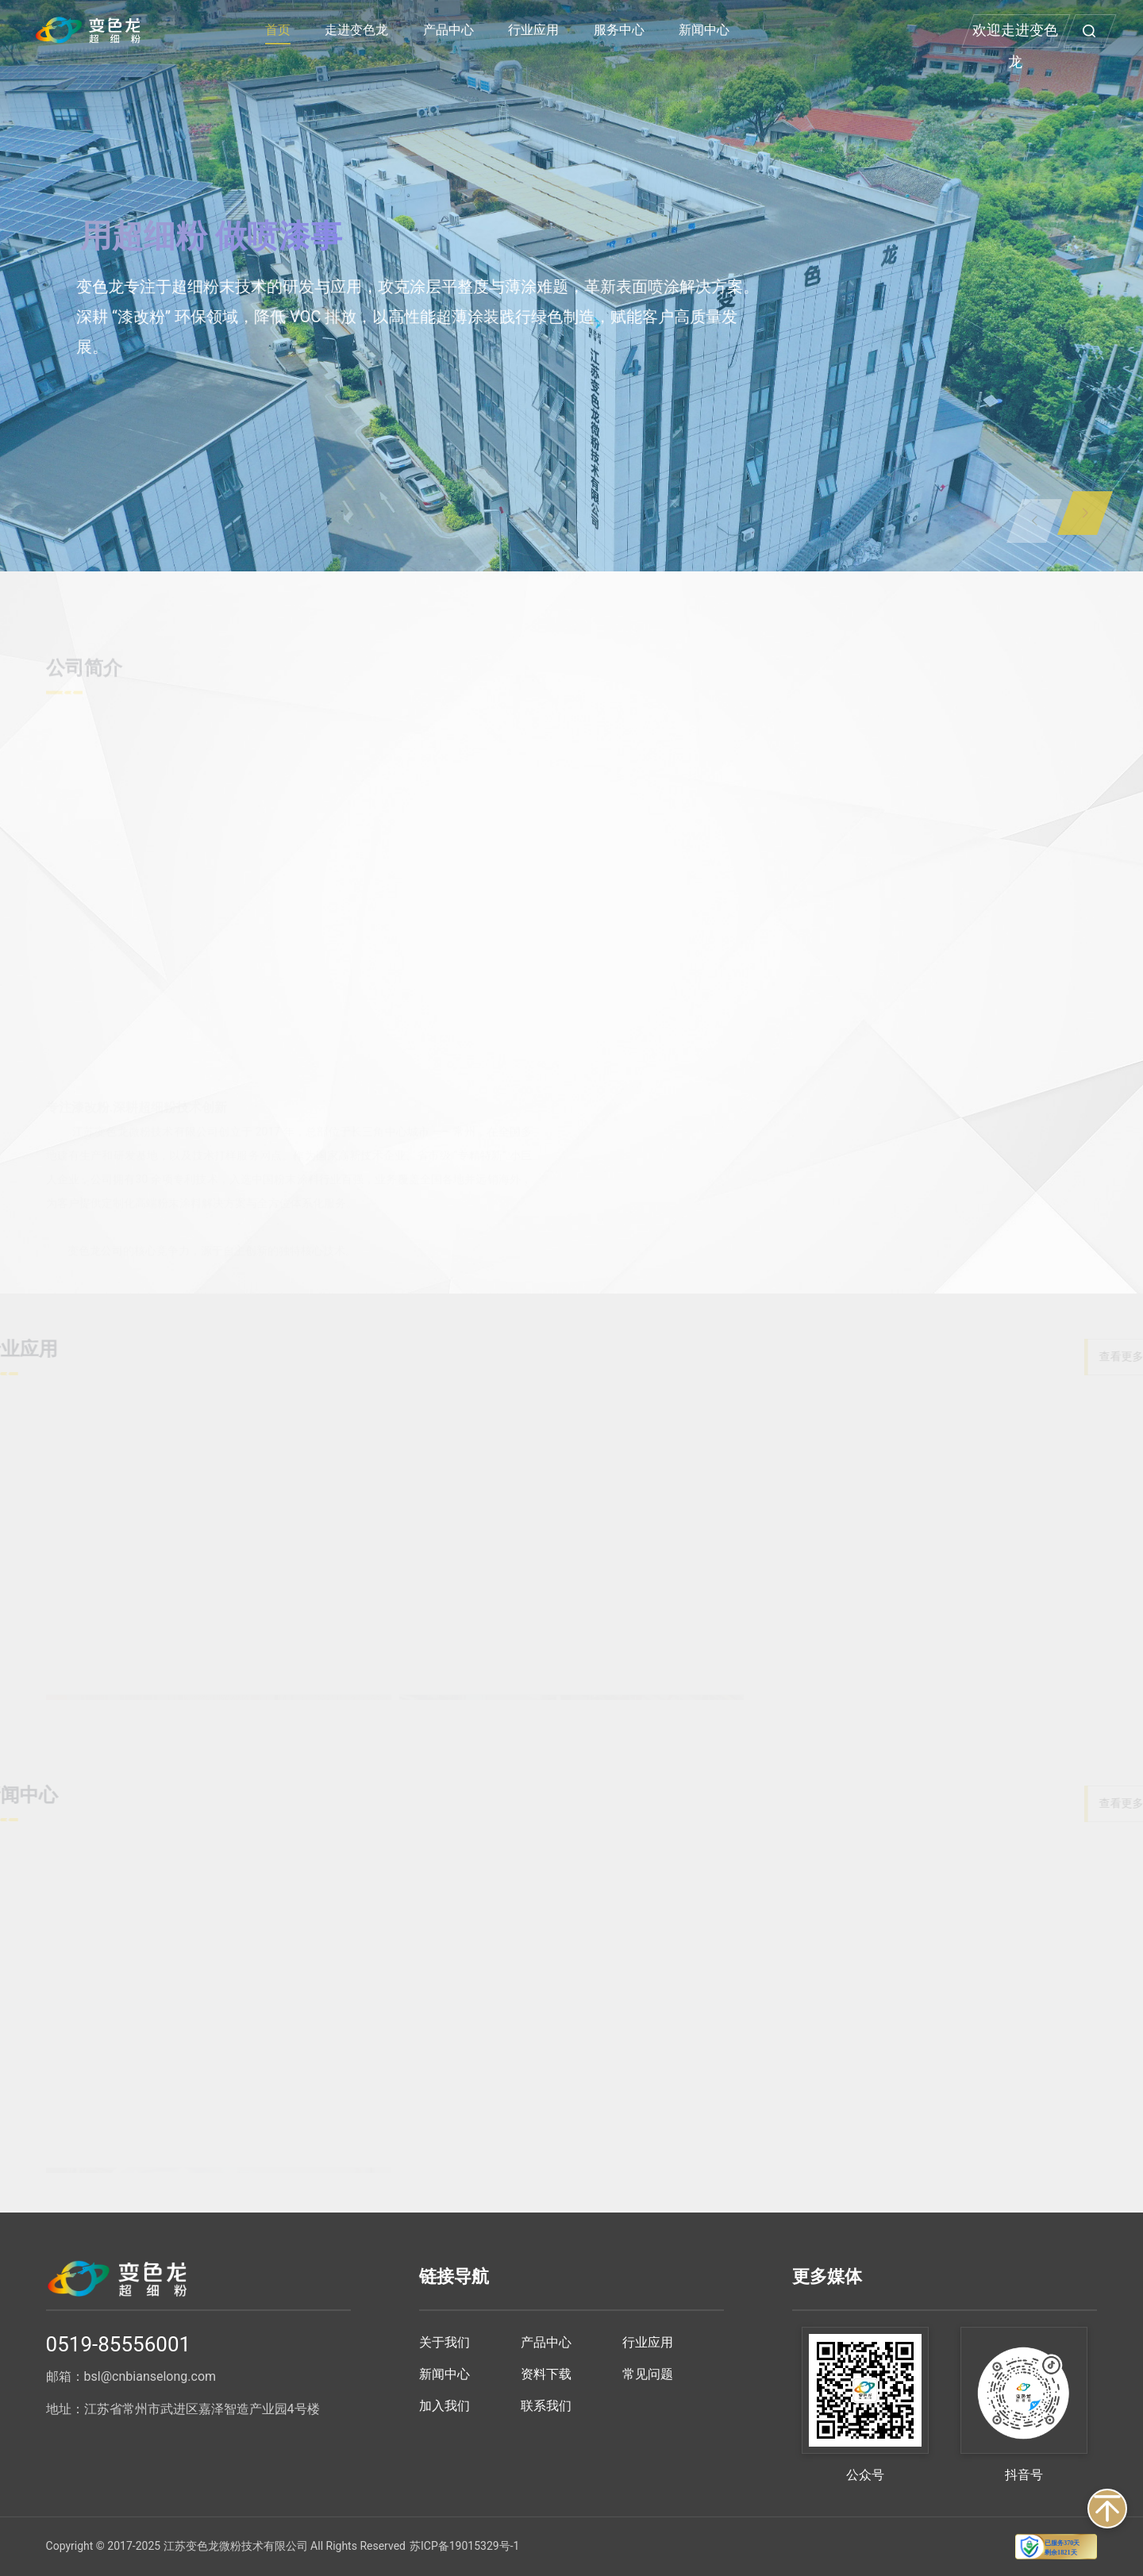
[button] (1085, 513)
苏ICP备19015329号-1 (464, 2545)
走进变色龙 (356, 29)
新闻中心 (704, 29)
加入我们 (444, 2405)
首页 (278, 29)
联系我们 (546, 2405)
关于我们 (444, 2342)
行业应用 (533, 29)
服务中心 (619, 29)
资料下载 (546, 2374)
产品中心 (448, 29)
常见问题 (647, 2374)
